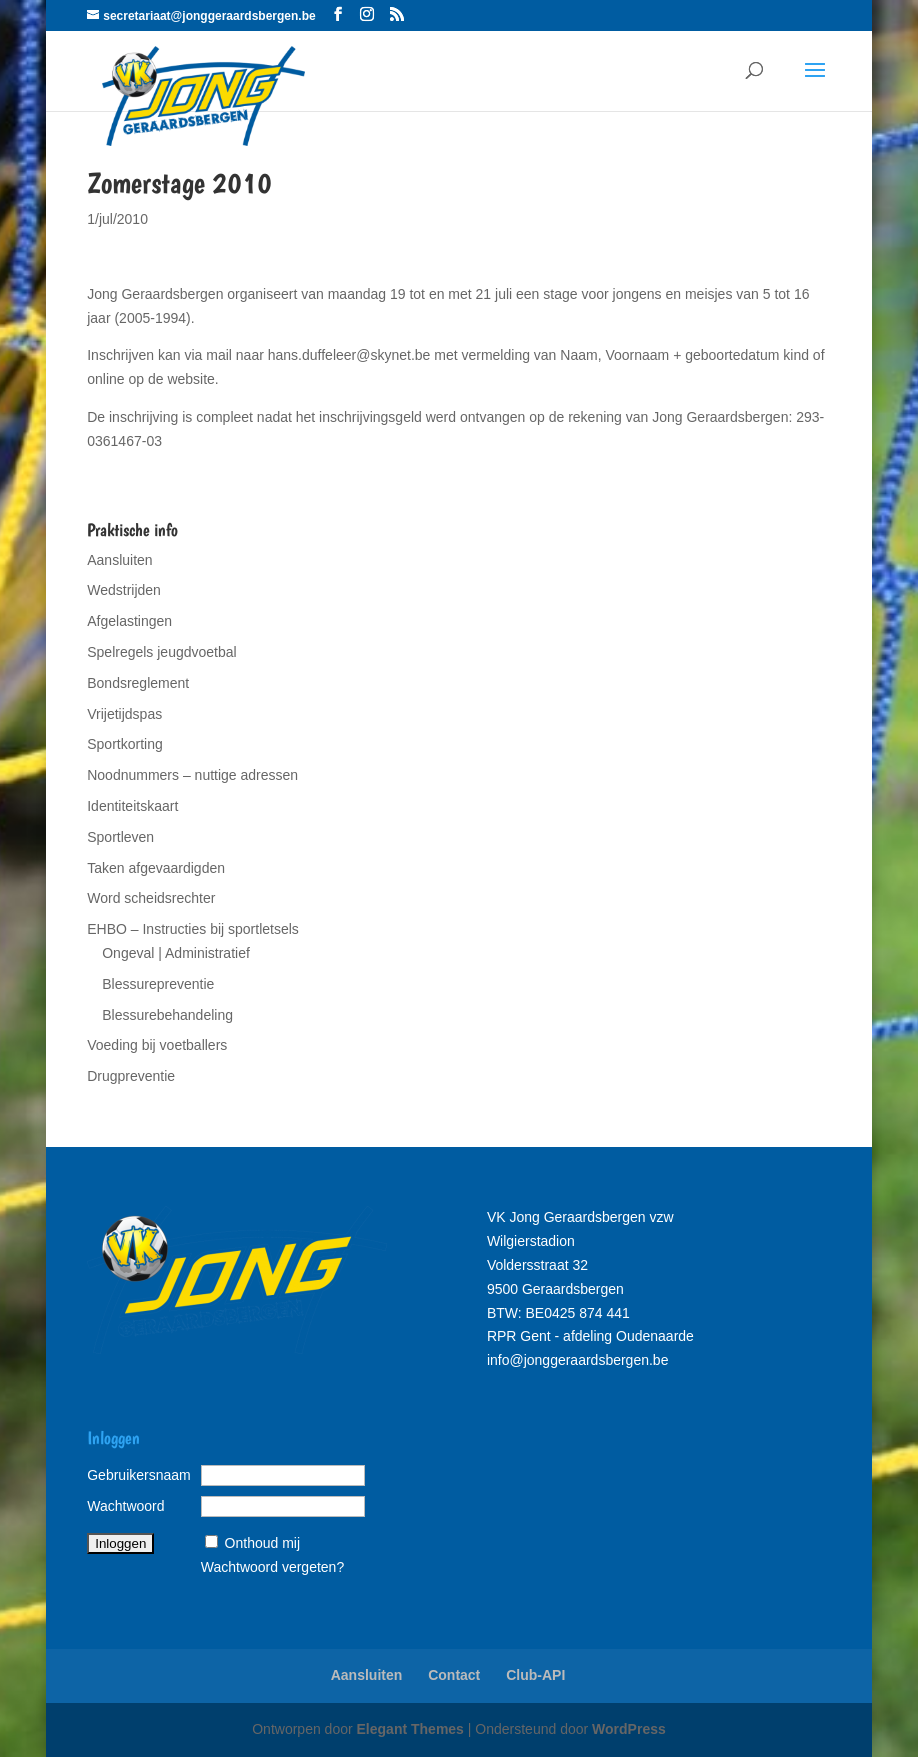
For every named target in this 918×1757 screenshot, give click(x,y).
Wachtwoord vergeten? (272, 1567)
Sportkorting (124, 744)
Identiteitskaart (132, 806)
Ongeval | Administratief (176, 953)
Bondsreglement (138, 683)
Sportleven (120, 837)
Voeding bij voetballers (157, 1045)
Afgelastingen (129, 621)
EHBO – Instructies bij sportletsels (193, 929)
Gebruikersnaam (139, 1475)
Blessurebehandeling (167, 1015)
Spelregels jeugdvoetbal (161, 652)
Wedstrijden (124, 590)
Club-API (535, 1675)
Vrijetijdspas (124, 714)
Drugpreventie (131, 1076)
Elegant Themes (410, 1729)
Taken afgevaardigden (156, 868)
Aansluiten (119, 560)
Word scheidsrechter (151, 898)
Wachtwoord (125, 1506)
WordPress (629, 1729)
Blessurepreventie (158, 984)
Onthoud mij (262, 1543)
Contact (454, 1675)
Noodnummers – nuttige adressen (192, 775)
